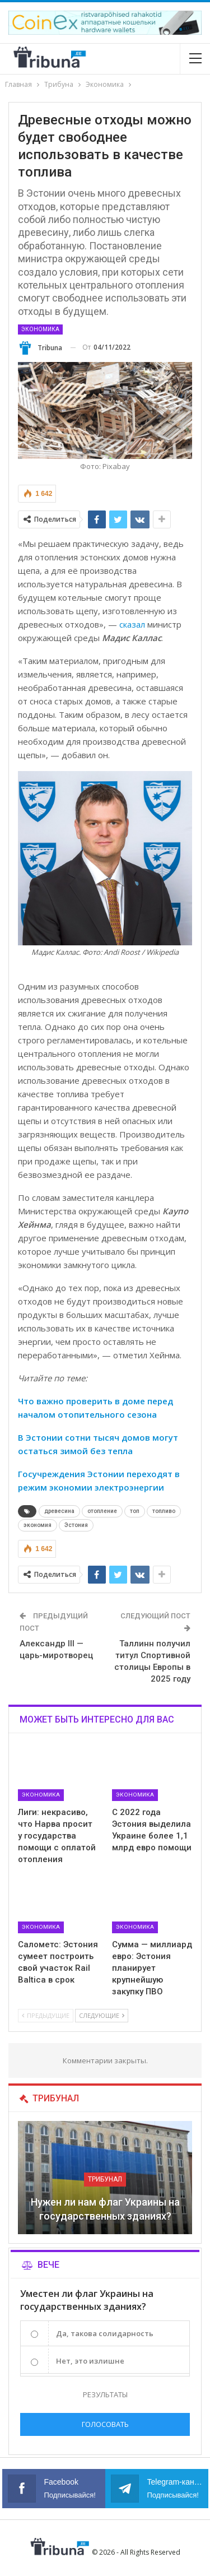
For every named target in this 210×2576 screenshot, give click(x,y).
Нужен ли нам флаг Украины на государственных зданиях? (105, 2209)
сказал (132, 624)
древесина (59, 1511)
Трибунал (105, 2179)
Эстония (76, 1525)
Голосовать (105, 2424)
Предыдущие (45, 2015)
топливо (163, 1511)
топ (134, 1511)
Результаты (105, 2394)
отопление (102, 1511)
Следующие (101, 2015)
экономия (38, 1525)
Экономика (40, 329)
